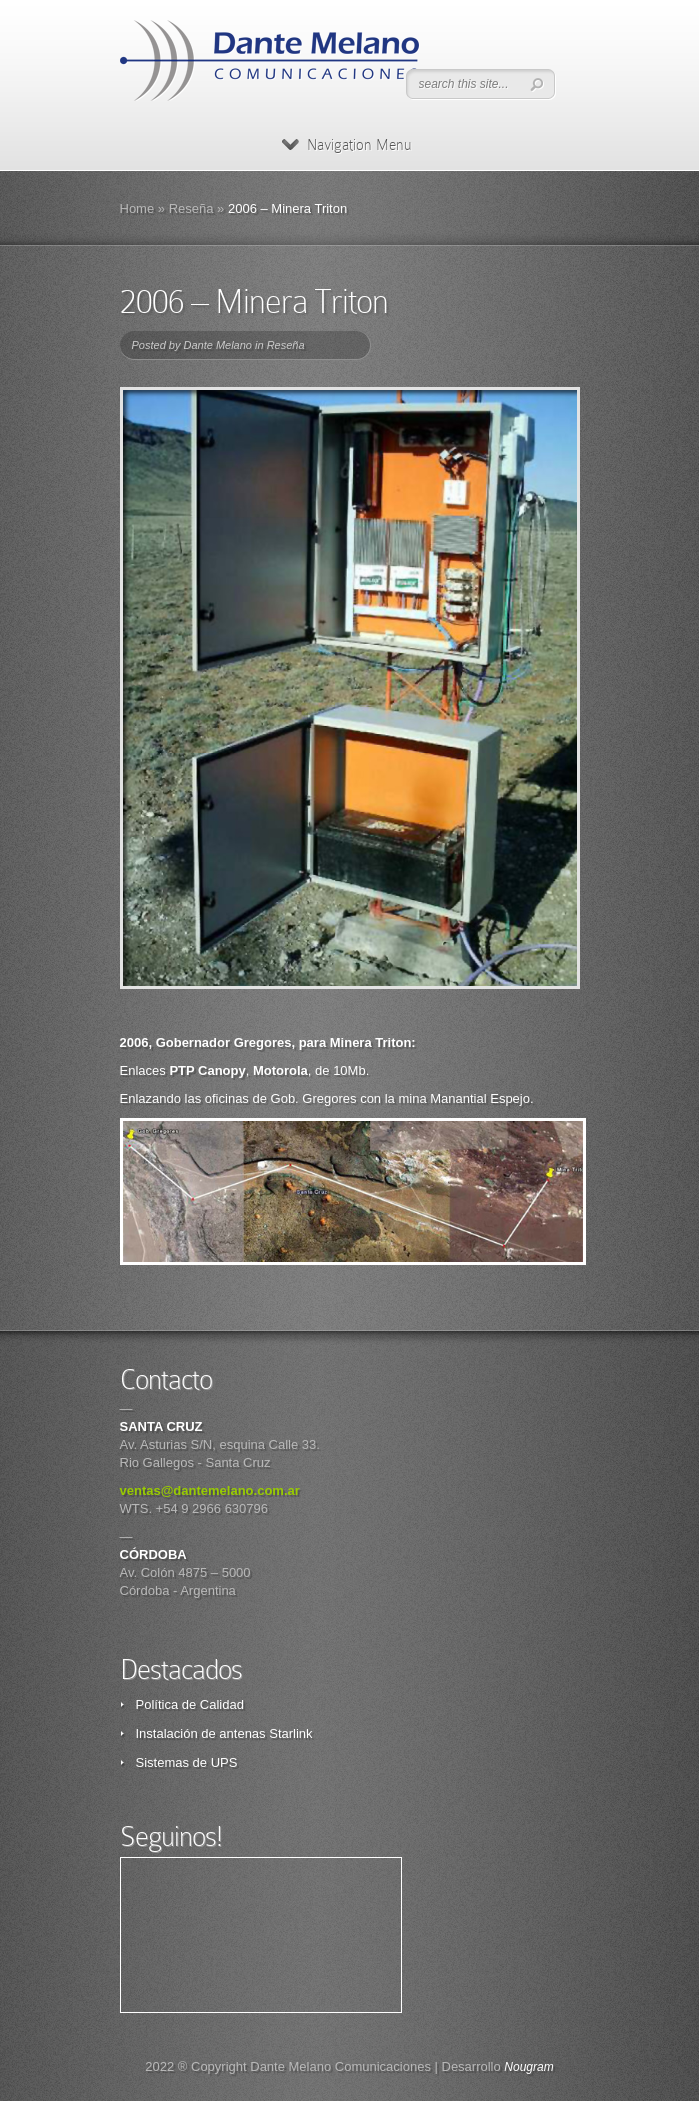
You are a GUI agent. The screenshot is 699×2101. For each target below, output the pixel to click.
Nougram (528, 2067)
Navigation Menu (346, 145)
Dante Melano (217, 345)
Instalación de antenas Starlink (224, 1733)
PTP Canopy (207, 1070)
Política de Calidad (190, 1704)
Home (137, 208)
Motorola (280, 1070)
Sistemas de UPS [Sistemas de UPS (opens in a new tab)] (187, 1762)
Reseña (191, 208)
